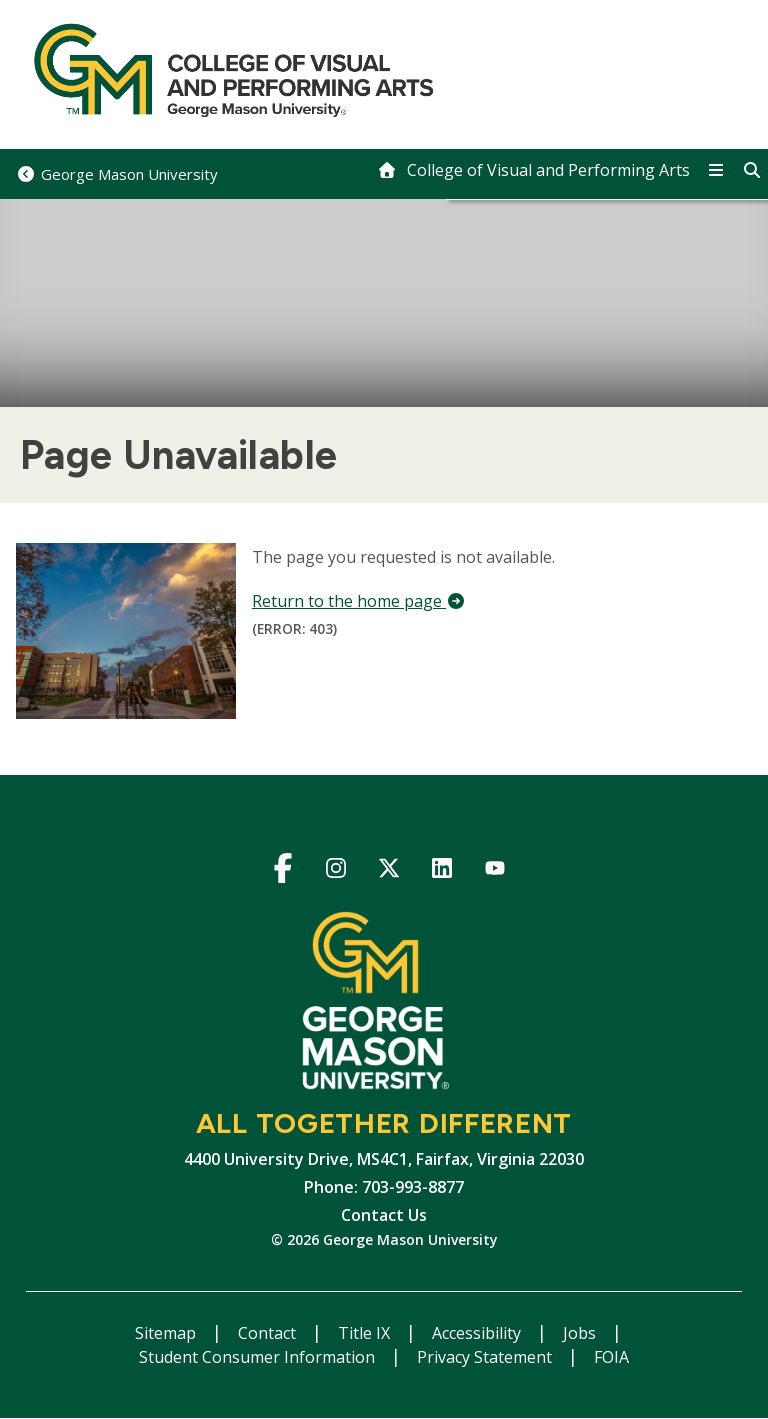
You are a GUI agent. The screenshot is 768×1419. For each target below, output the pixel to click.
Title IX (366, 1333)
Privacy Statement (486, 1357)
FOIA (611, 1357)
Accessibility (478, 1333)
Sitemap (167, 1333)
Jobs (581, 1333)
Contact (269, 1333)
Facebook (283, 871)
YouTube (495, 871)
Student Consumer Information (259, 1357)
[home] (533, 170)
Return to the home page (359, 601)
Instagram (336, 871)
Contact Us (384, 1215)
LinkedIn (442, 871)
